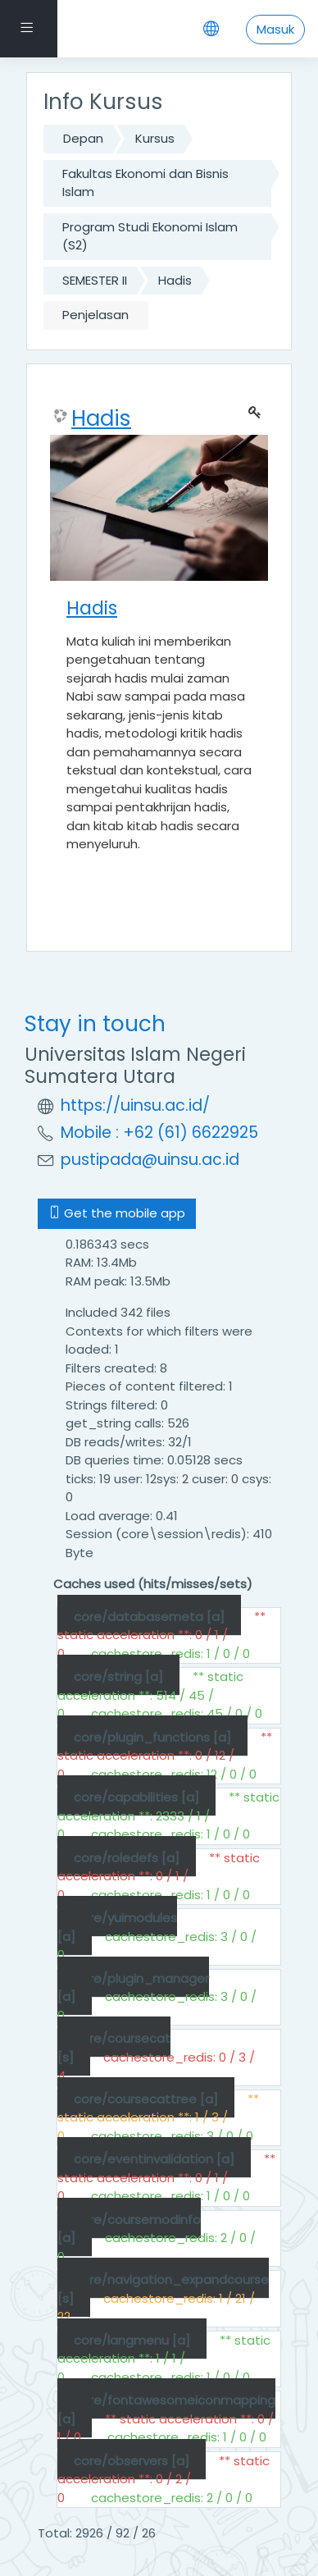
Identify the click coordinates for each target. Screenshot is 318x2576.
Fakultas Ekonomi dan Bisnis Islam (145, 183)
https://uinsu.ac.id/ (135, 1105)
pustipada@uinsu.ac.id (150, 1160)
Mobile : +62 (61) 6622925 (159, 1132)
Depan (83, 138)
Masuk (275, 29)
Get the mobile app (116, 1213)
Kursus (155, 138)
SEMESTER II (94, 280)
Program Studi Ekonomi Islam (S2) (150, 236)
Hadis (175, 280)
